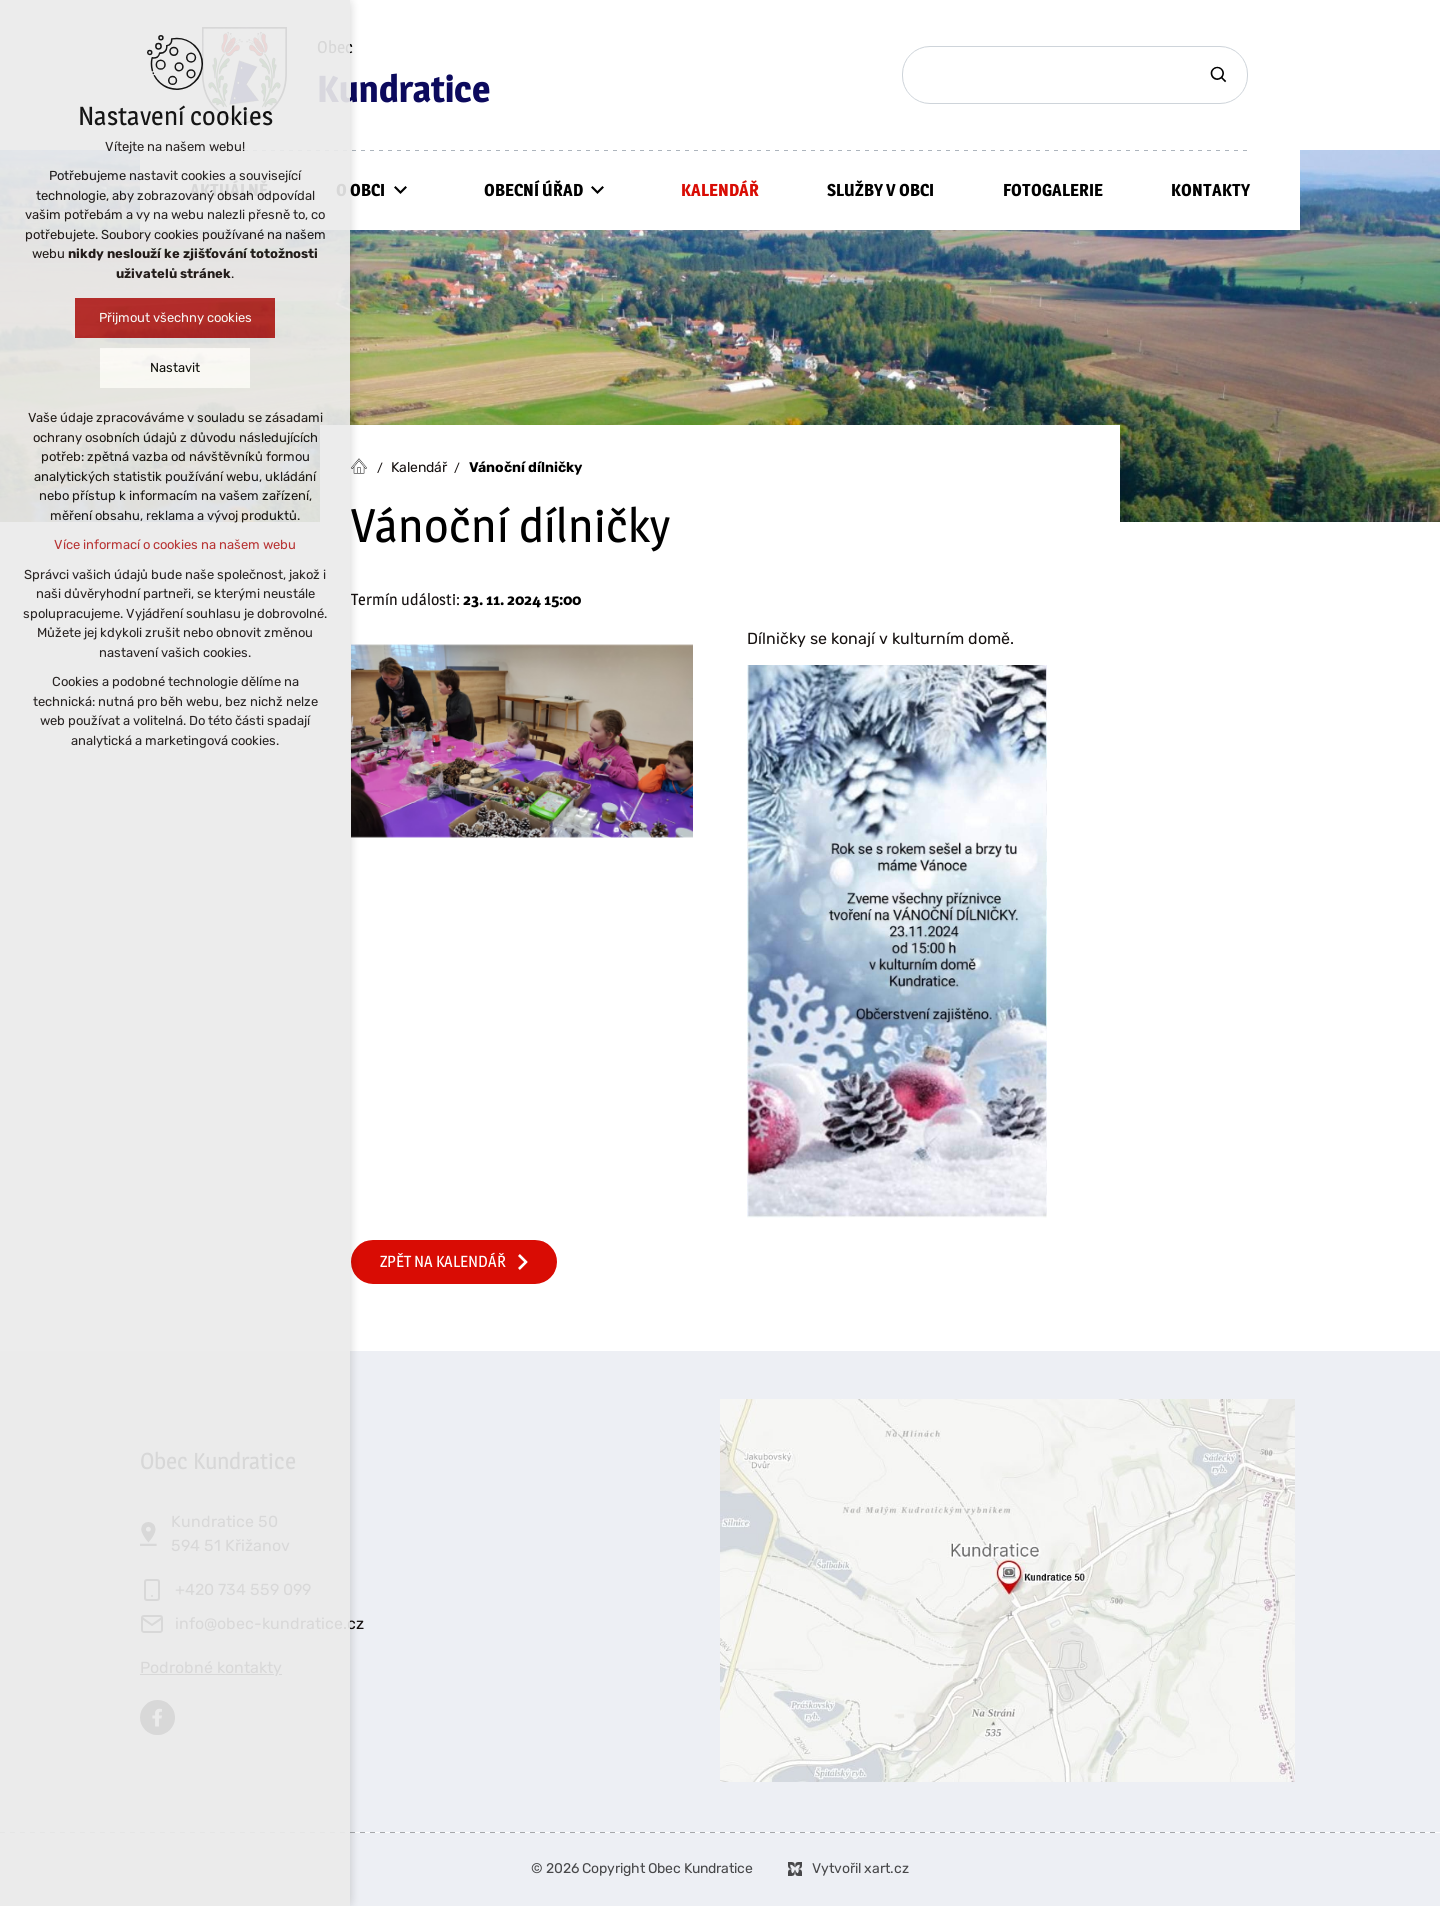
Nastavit (175, 367)
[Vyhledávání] (1221, 75)
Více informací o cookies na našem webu (175, 544)
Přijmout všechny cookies (175, 317)
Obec (403, 75)
